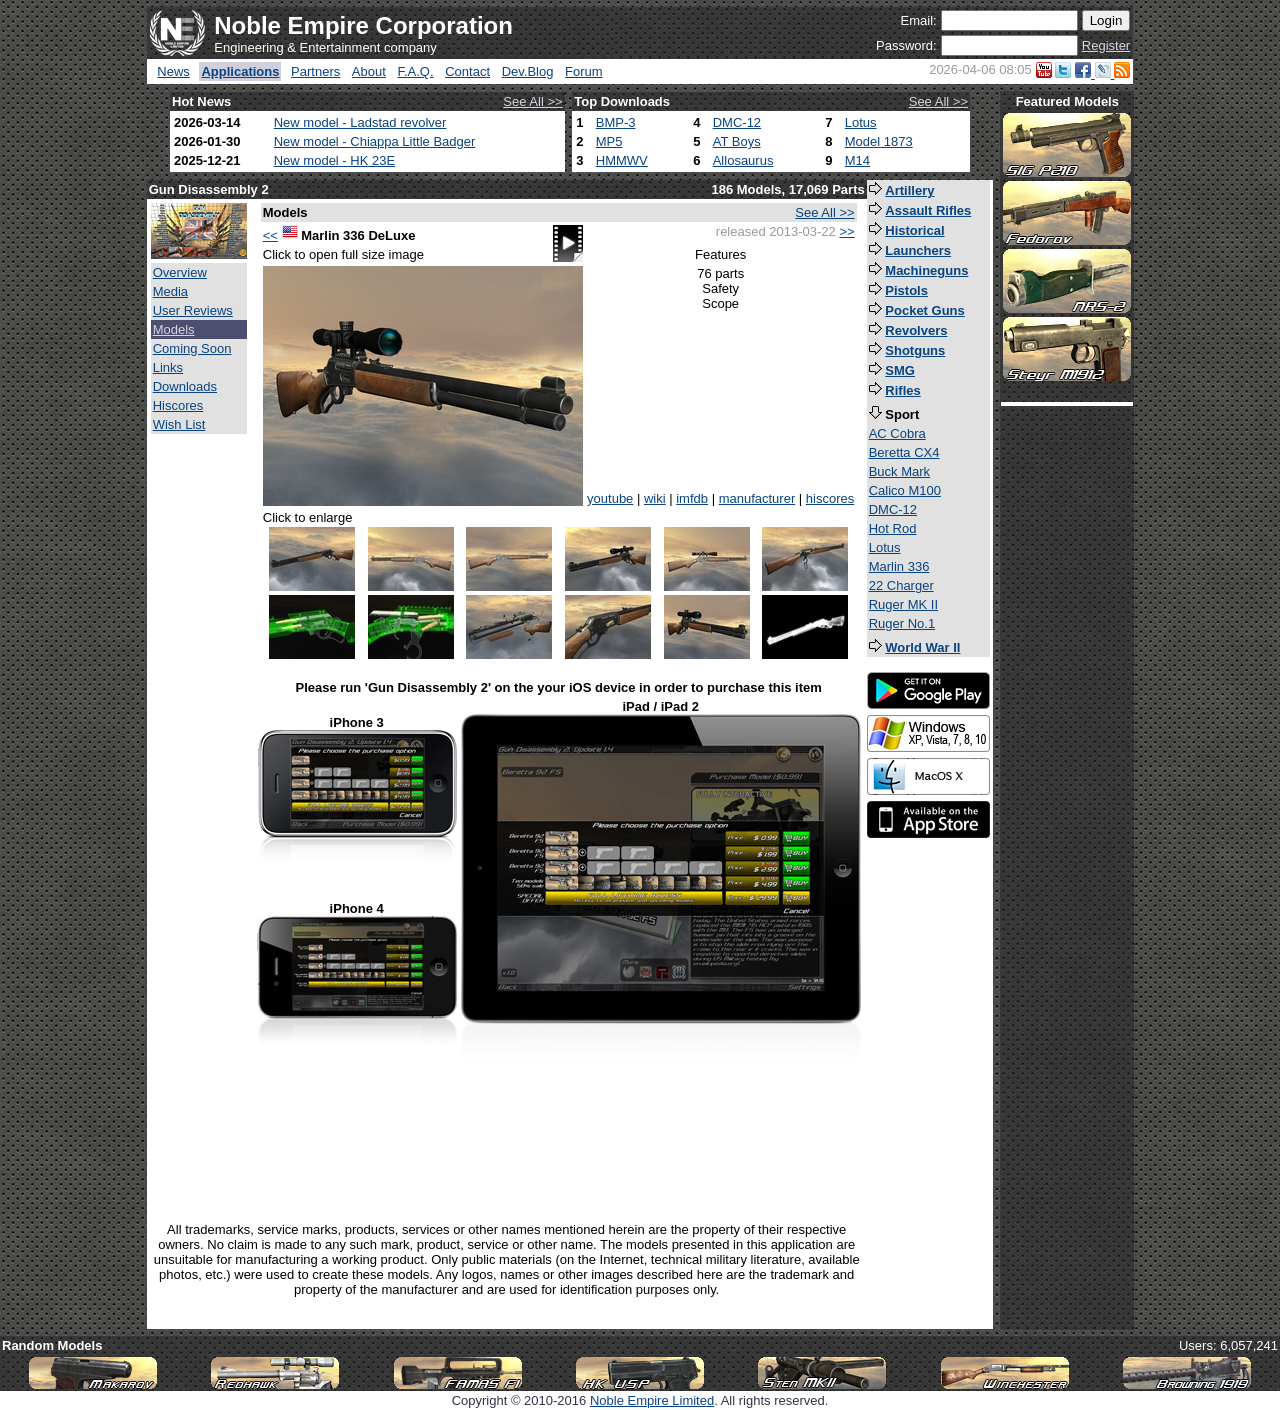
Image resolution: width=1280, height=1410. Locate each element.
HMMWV (622, 160)
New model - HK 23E (334, 160)
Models (174, 329)
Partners (315, 71)
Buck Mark (899, 471)
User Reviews (193, 310)
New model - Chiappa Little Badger (375, 141)
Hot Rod (893, 528)
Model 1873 (879, 141)
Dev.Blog (528, 71)
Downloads (185, 386)
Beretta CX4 (904, 452)
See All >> (532, 101)
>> (846, 231)
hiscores (830, 498)
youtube (610, 498)
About (369, 71)
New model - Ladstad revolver (360, 122)
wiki (655, 498)
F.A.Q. (415, 71)
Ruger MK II (903, 604)
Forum (584, 71)
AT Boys (737, 141)
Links (168, 367)
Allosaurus (743, 160)
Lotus (861, 122)
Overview (180, 272)
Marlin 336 (899, 566)
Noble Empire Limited (652, 1400)
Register (1106, 45)
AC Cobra (897, 433)
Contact (467, 71)
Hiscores (178, 405)
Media (170, 291)
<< (270, 235)
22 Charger (901, 585)
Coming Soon (192, 348)
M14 (857, 160)
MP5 (609, 141)
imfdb (692, 498)
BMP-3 (616, 122)
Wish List (179, 424)
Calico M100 (905, 490)
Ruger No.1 (902, 623)
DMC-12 (737, 122)
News (173, 71)
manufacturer (757, 498)
